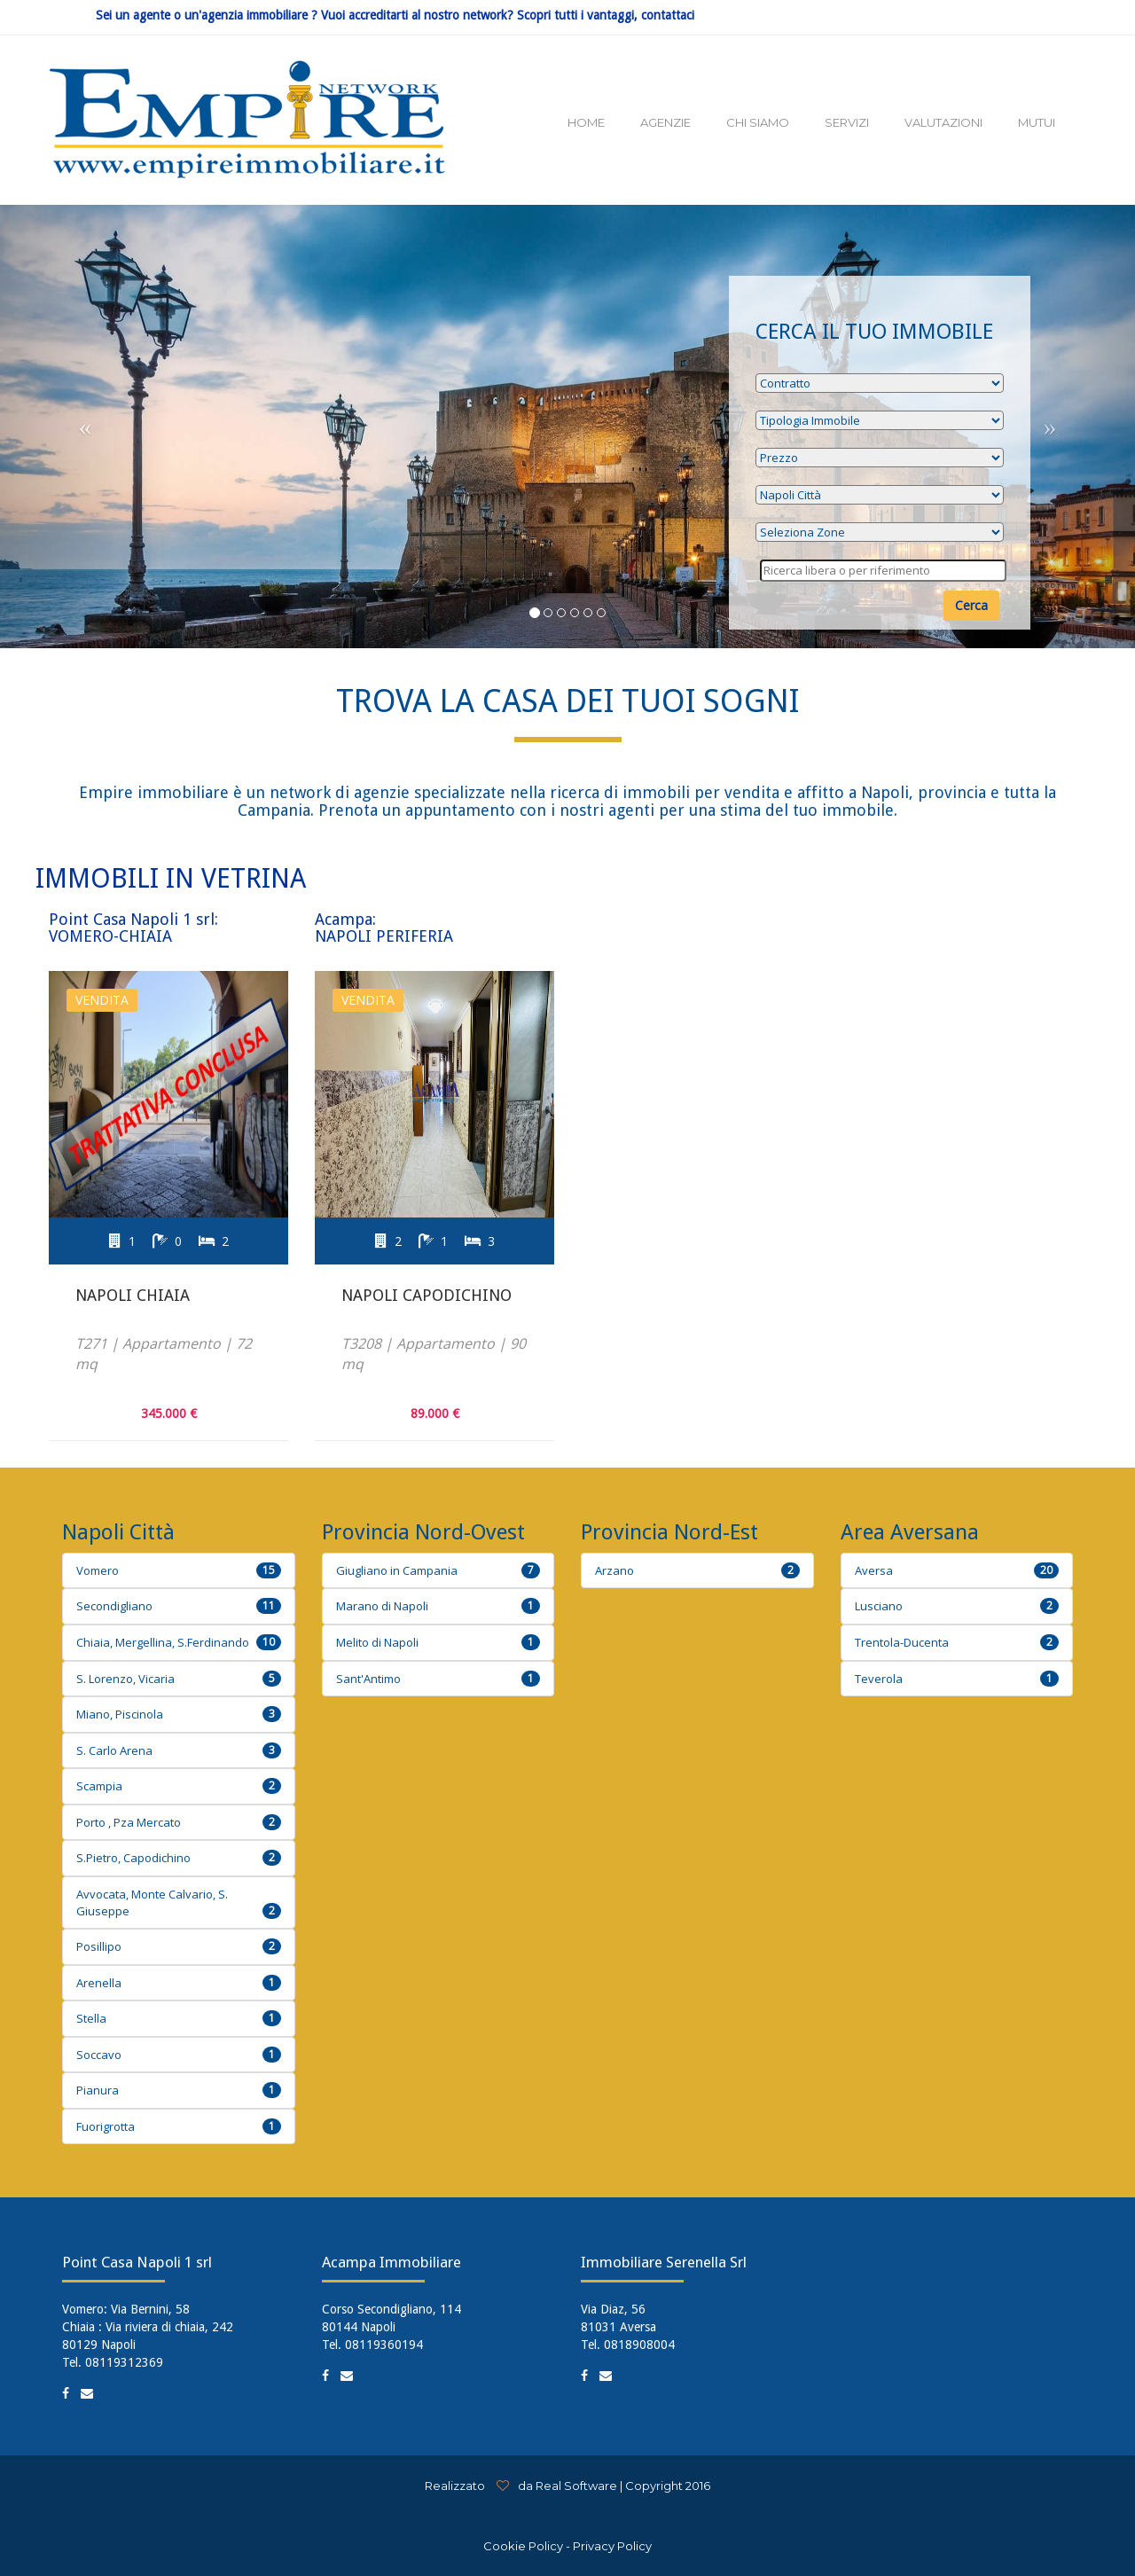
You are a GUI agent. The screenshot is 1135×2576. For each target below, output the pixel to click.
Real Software (576, 2485)
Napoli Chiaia (132, 1295)
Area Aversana (910, 1532)
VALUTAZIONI (943, 122)
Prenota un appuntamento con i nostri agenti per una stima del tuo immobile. (605, 810)
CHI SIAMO (757, 122)
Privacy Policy (612, 2546)
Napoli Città (118, 1532)
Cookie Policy (523, 2546)
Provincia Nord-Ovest (423, 1532)
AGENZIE (665, 122)
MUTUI (1036, 122)
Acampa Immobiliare (391, 2262)
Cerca (971, 605)
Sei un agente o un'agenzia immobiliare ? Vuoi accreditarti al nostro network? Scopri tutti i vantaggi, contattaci (395, 15)
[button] (85, 426)
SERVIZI (847, 122)
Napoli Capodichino (426, 1295)
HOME (586, 122)
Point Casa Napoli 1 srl (137, 2262)
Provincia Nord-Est (669, 1532)
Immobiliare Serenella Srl (664, 2262)
